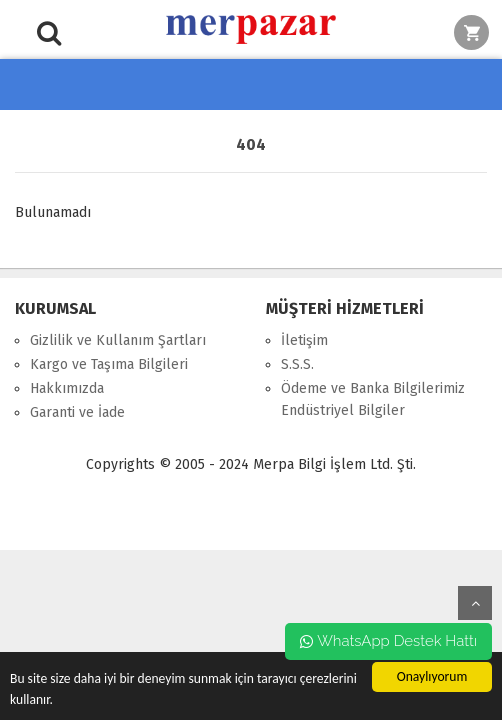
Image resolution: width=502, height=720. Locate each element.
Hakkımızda (67, 388)
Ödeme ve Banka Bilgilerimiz (373, 388)
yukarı (475, 603)
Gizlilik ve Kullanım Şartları (118, 340)
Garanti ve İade (77, 412)
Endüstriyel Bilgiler (343, 410)
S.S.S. (297, 364)
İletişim (304, 340)
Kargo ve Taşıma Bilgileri (109, 364)
